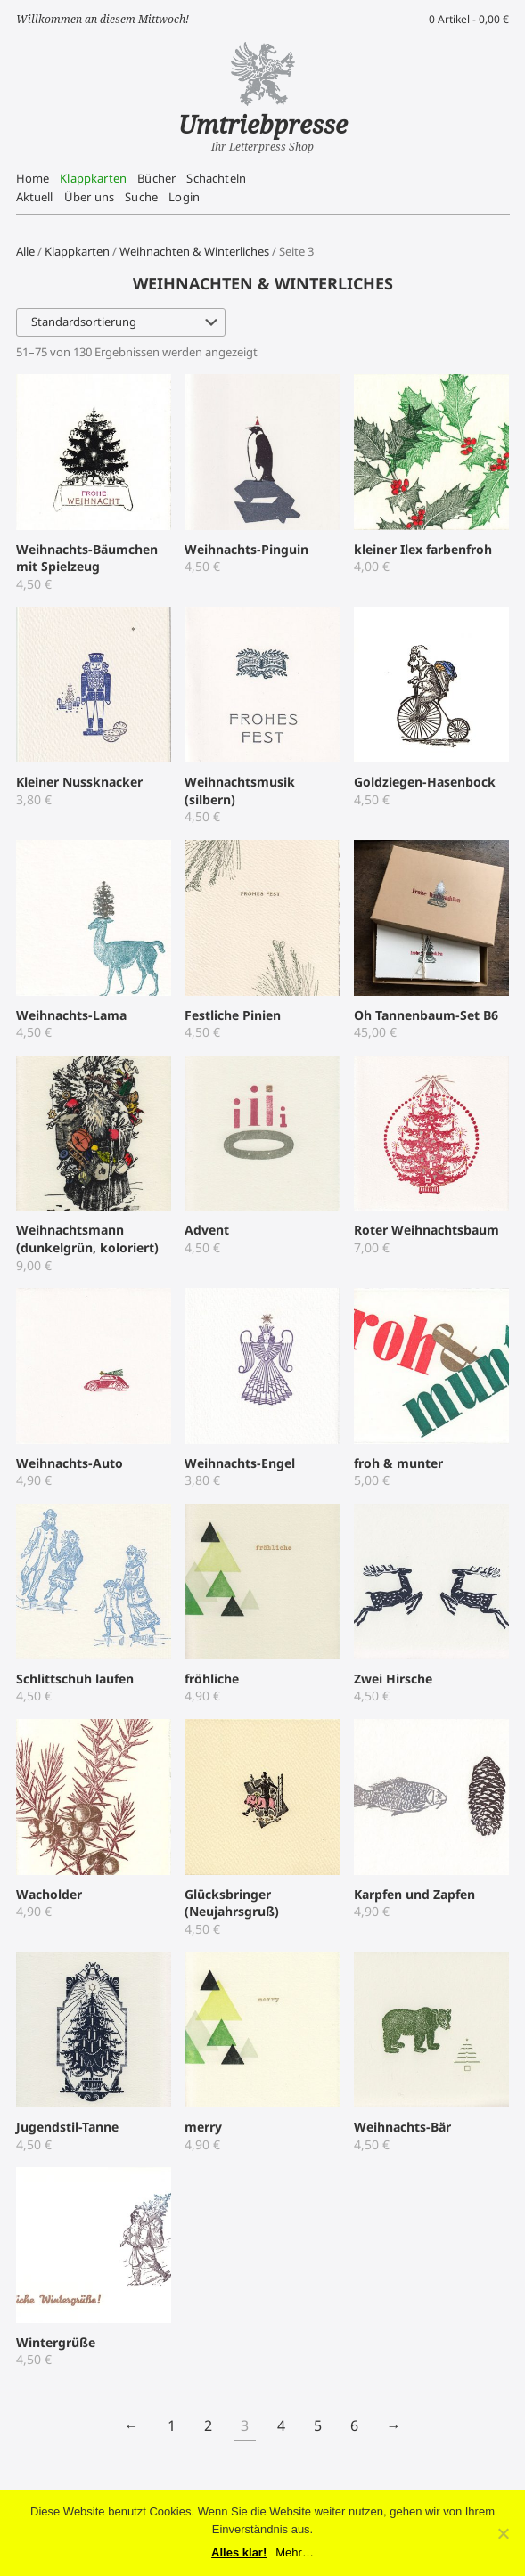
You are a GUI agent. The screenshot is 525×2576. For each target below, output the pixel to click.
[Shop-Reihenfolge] (121, 322)
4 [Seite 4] (281, 2425)
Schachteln (216, 178)
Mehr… (294, 2552)
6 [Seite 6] (354, 2425)
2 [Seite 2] (208, 2425)
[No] (503, 2533)
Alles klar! (239, 2552)
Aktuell (34, 197)
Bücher (156, 178)
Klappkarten (93, 178)
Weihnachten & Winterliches (194, 251)
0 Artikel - (469, 19)
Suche (141, 197)
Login (184, 197)
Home (33, 178)
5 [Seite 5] (318, 2425)
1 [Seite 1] (172, 2425)
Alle (25, 251)
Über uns (89, 197)
